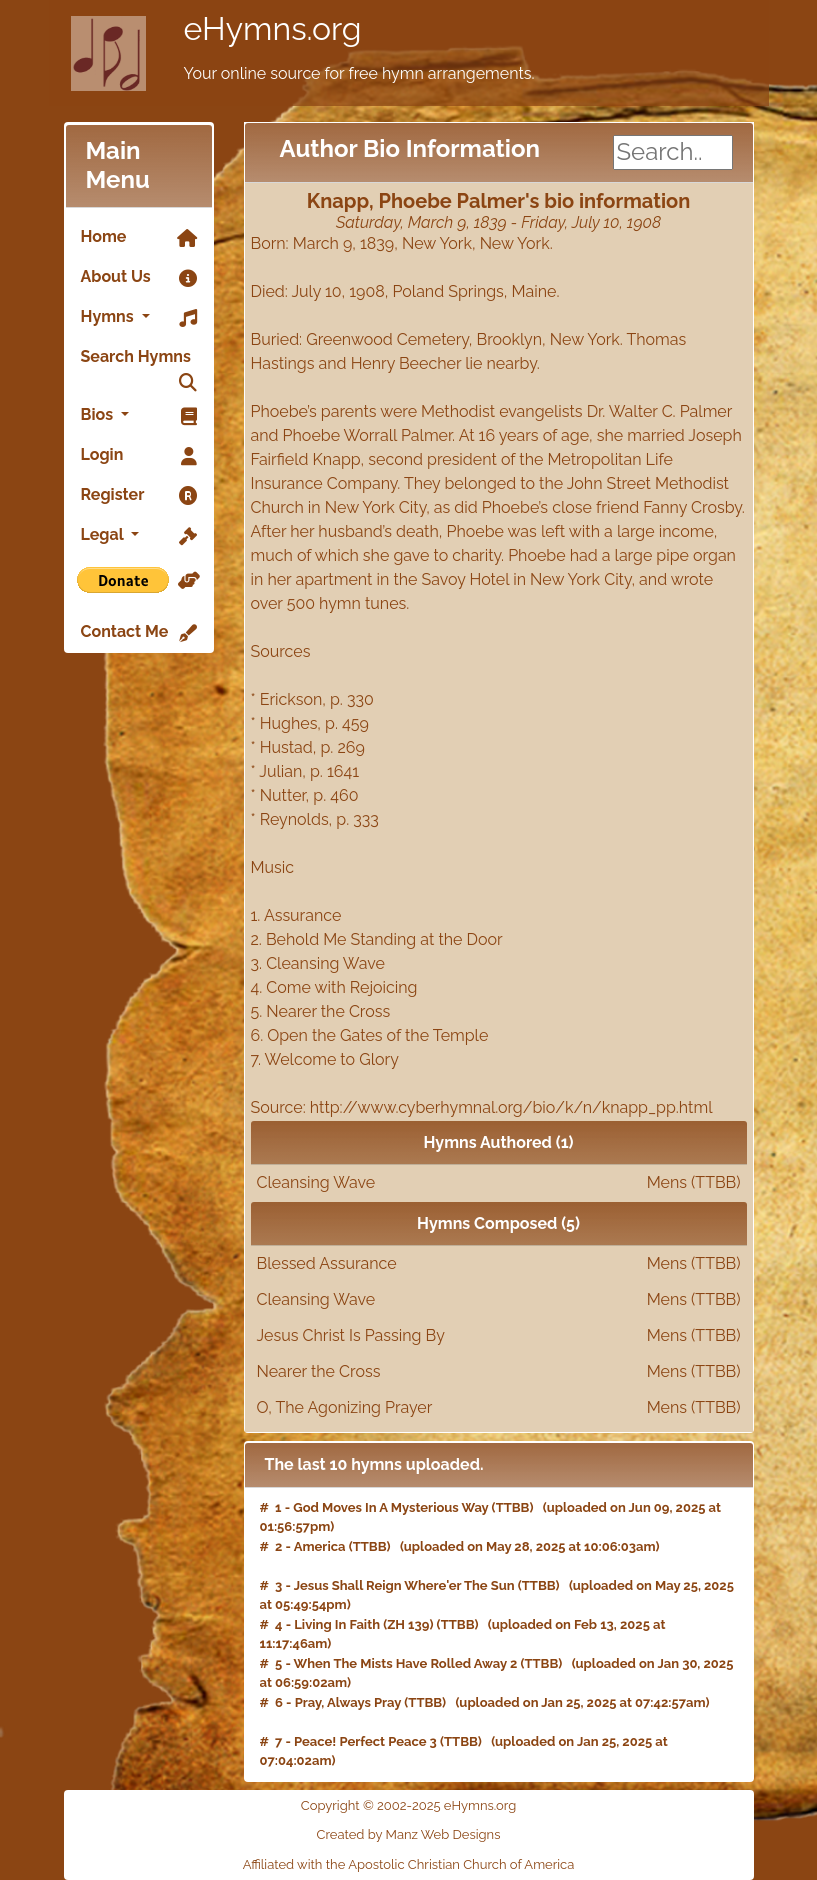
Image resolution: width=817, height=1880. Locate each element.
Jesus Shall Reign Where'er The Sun (404, 1585)
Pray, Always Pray (348, 1702)
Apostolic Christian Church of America (461, 1864)
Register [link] (139, 496)
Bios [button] (139, 416)
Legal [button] (139, 536)
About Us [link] (139, 278)
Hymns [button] (139, 318)
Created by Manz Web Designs (409, 1834)
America (320, 1546)
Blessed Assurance (499, 1264)
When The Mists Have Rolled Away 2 (406, 1663)
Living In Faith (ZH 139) (363, 1624)
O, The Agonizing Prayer (499, 1408)
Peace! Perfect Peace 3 (365, 1741)
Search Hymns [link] (139, 362)
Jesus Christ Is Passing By (499, 1336)
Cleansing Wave (499, 1183)
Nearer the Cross (499, 1372)
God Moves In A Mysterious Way (390, 1507)
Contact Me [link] (139, 633)
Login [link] (139, 456)
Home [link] (139, 238)
